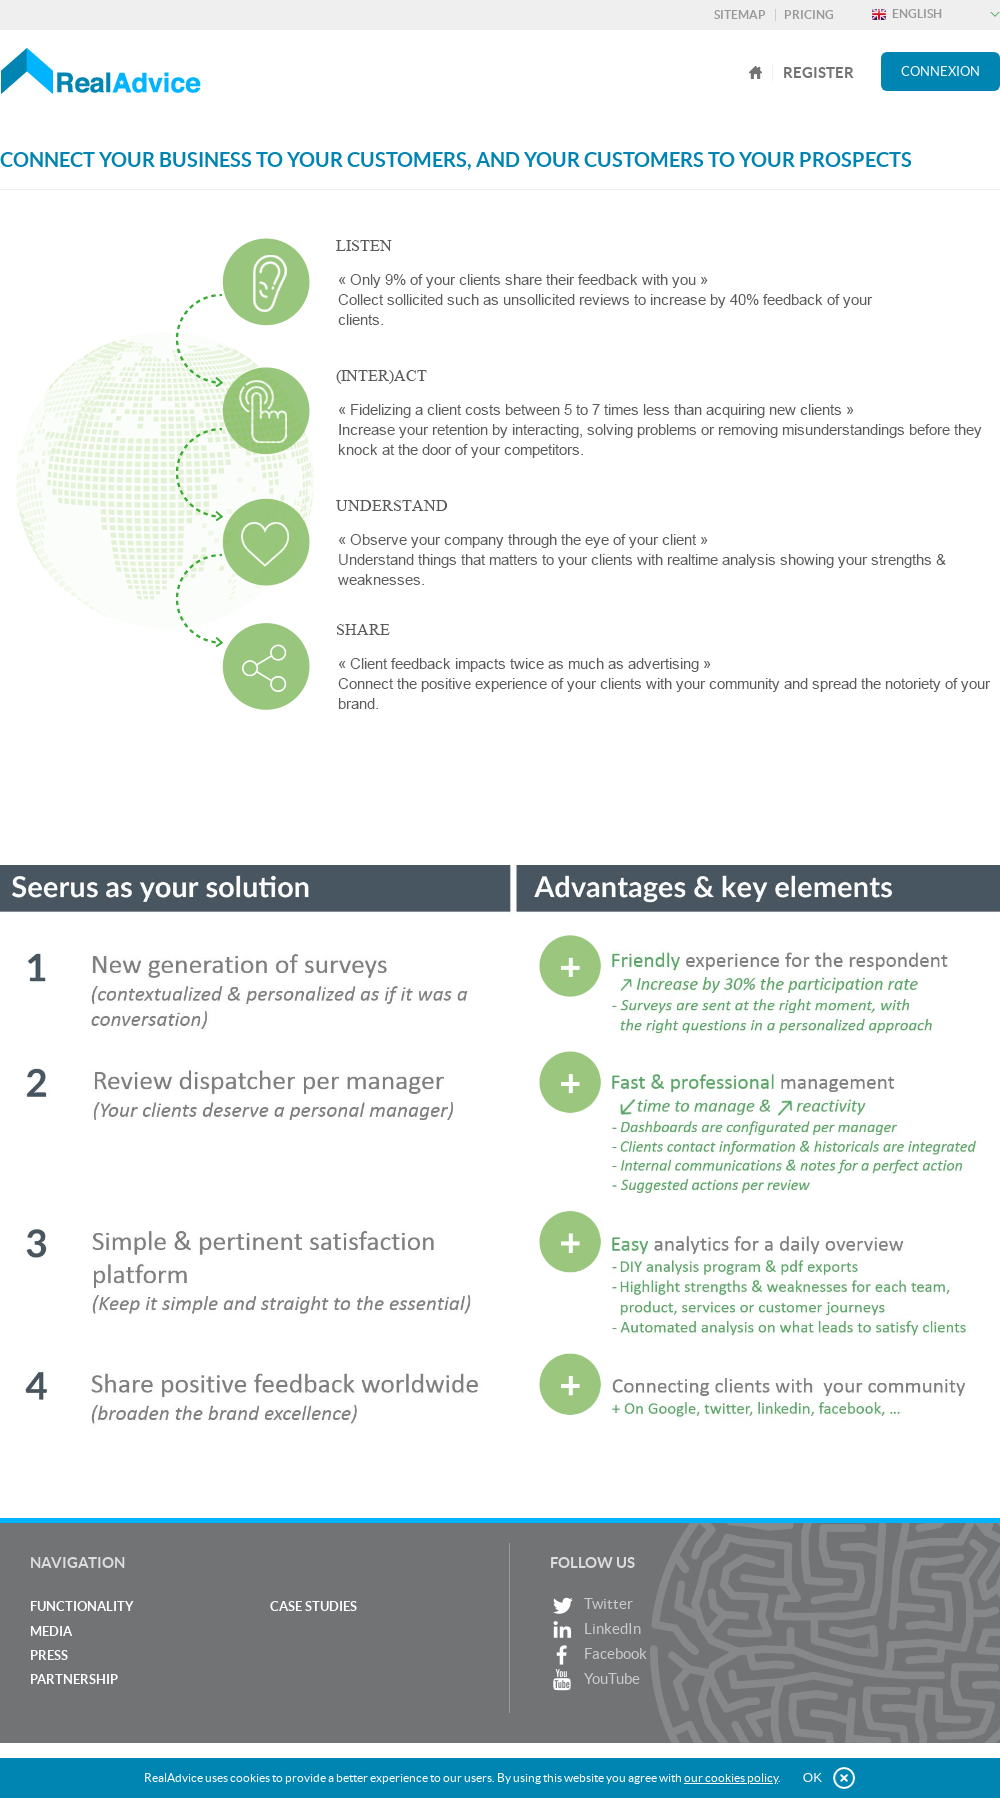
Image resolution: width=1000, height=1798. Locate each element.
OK (812, 1777)
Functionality (82, 1606)
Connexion (940, 71)
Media (51, 1631)
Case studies (313, 1606)
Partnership (74, 1679)
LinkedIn (595, 1630)
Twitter (591, 1605)
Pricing (809, 14)
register (818, 72)
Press (49, 1655)
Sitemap (740, 14)
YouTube (595, 1680)
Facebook (598, 1655)
